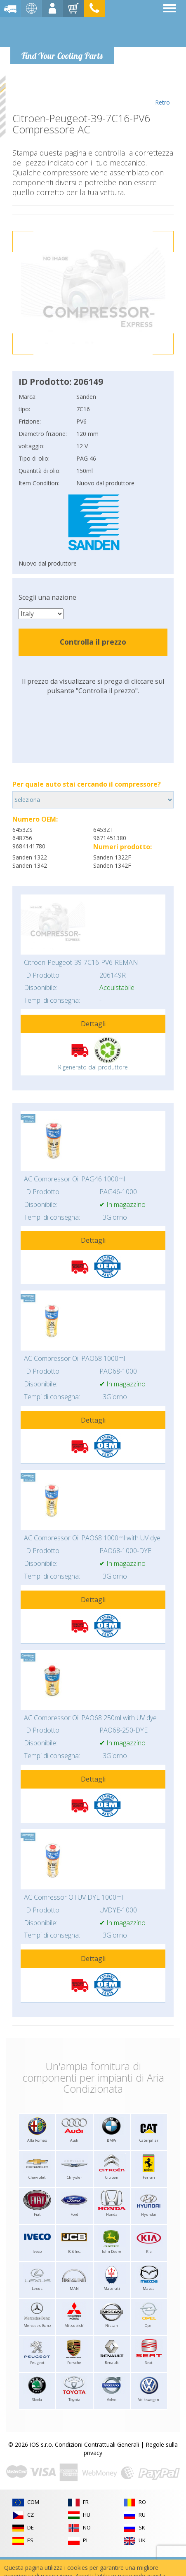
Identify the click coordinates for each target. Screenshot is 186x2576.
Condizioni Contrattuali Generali (97, 2444)
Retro (162, 91)
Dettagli (93, 1023)
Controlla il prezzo (93, 642)
